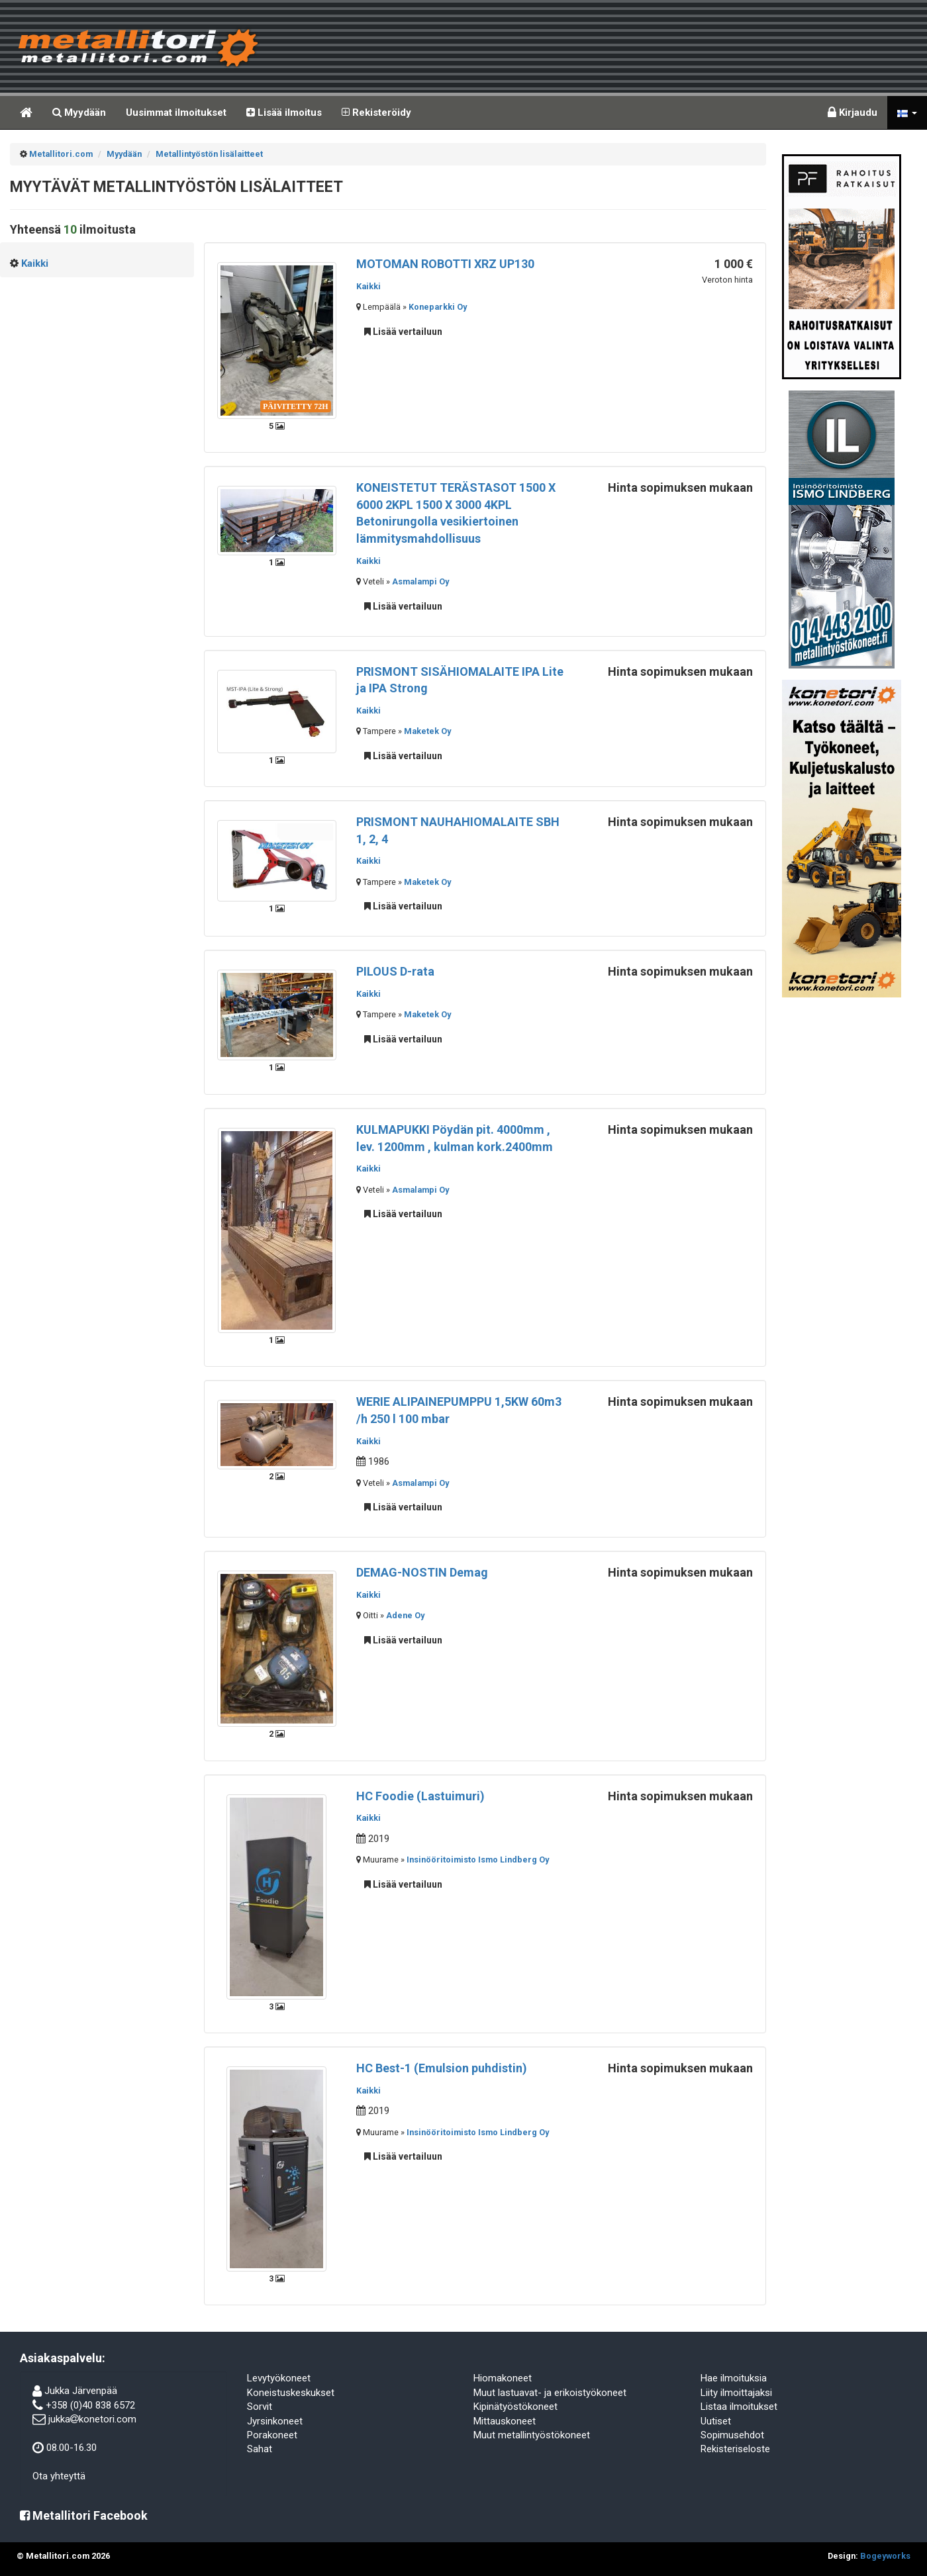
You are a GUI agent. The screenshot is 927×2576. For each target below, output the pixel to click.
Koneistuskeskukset (290, 2393)
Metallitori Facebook (84, 2515)
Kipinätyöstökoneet (515, 2407)
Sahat (259, 2449)
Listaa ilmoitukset (739, 2407)
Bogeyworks (885, 2556)
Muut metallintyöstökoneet (531, 2435)
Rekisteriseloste (735, 2449)
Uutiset (716, 2421)
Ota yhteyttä (58, 2476)
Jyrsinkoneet (275, 2421)
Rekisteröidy (376, 112)
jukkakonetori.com (92, 2419)
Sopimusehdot (732, 2435)
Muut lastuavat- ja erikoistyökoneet (549, 2393)
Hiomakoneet (502, 2378)
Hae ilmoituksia (734, 2378)
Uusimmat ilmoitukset (176, 112)
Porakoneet (272, 2435)
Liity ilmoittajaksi (736, 2393)
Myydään (79, 112)
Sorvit (259, 2407)
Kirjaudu (852, 112)
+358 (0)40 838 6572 (90, 2405)
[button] (907, 112)
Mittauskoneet (504, 2421)
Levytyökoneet (279, 2378)
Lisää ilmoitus (284, 112)
